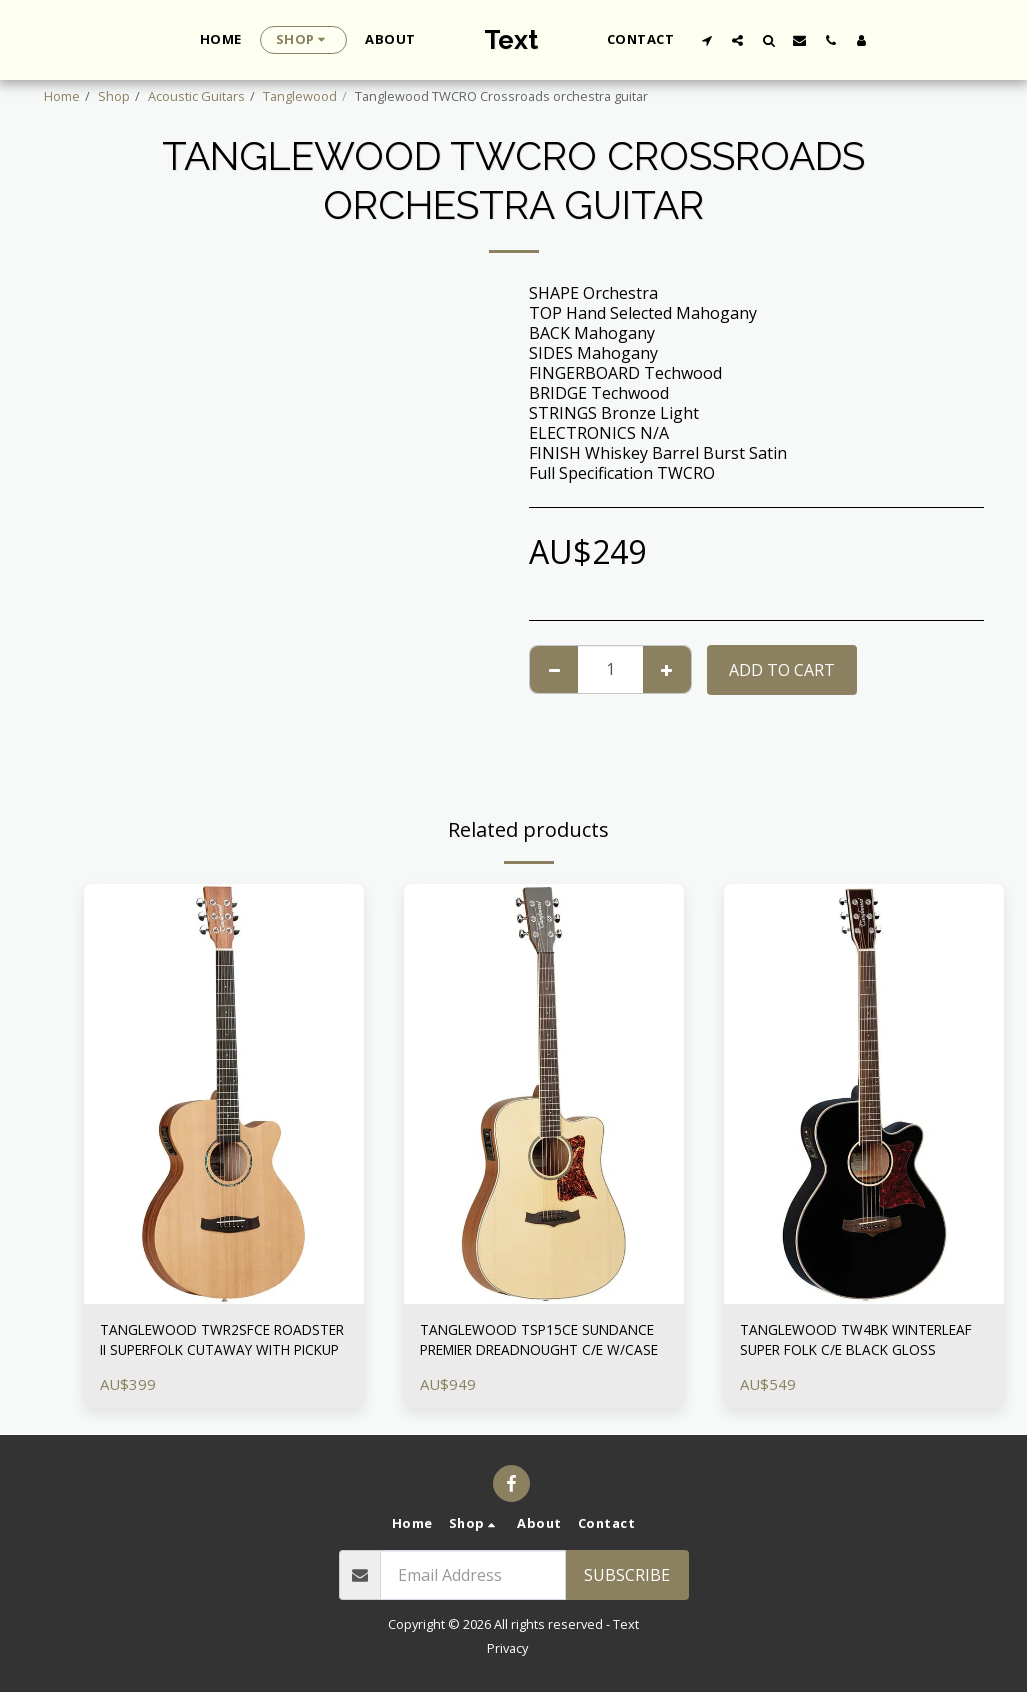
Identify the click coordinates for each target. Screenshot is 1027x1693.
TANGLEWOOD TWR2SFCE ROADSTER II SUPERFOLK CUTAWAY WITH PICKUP (199, 1344)
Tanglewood (300, 96)
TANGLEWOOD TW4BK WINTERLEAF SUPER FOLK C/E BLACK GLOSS (852, 1344)
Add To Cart (782, 670)
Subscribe (627, 1577)
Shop (114, 96)
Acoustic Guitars (196, 96)
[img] (224, 1094)
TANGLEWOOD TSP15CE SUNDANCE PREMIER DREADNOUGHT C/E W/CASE (528, 1344)
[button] (706, 40)
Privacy (507, 1649)
